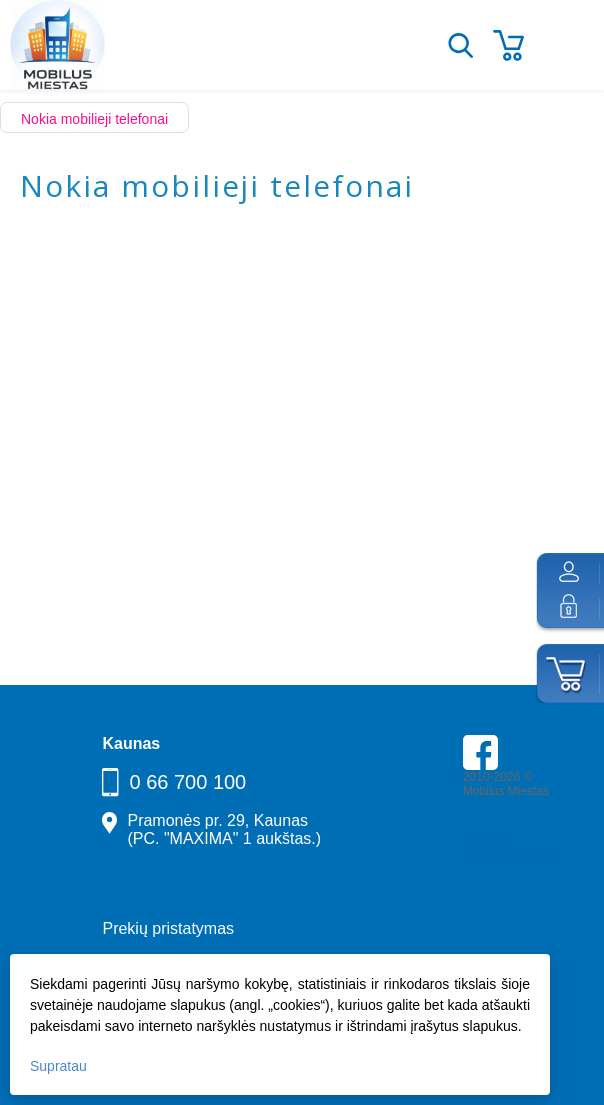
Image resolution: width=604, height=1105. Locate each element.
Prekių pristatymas (168, 928)
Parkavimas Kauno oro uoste (507, 854)
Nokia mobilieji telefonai (94, 119)
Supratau (58, 1066)
